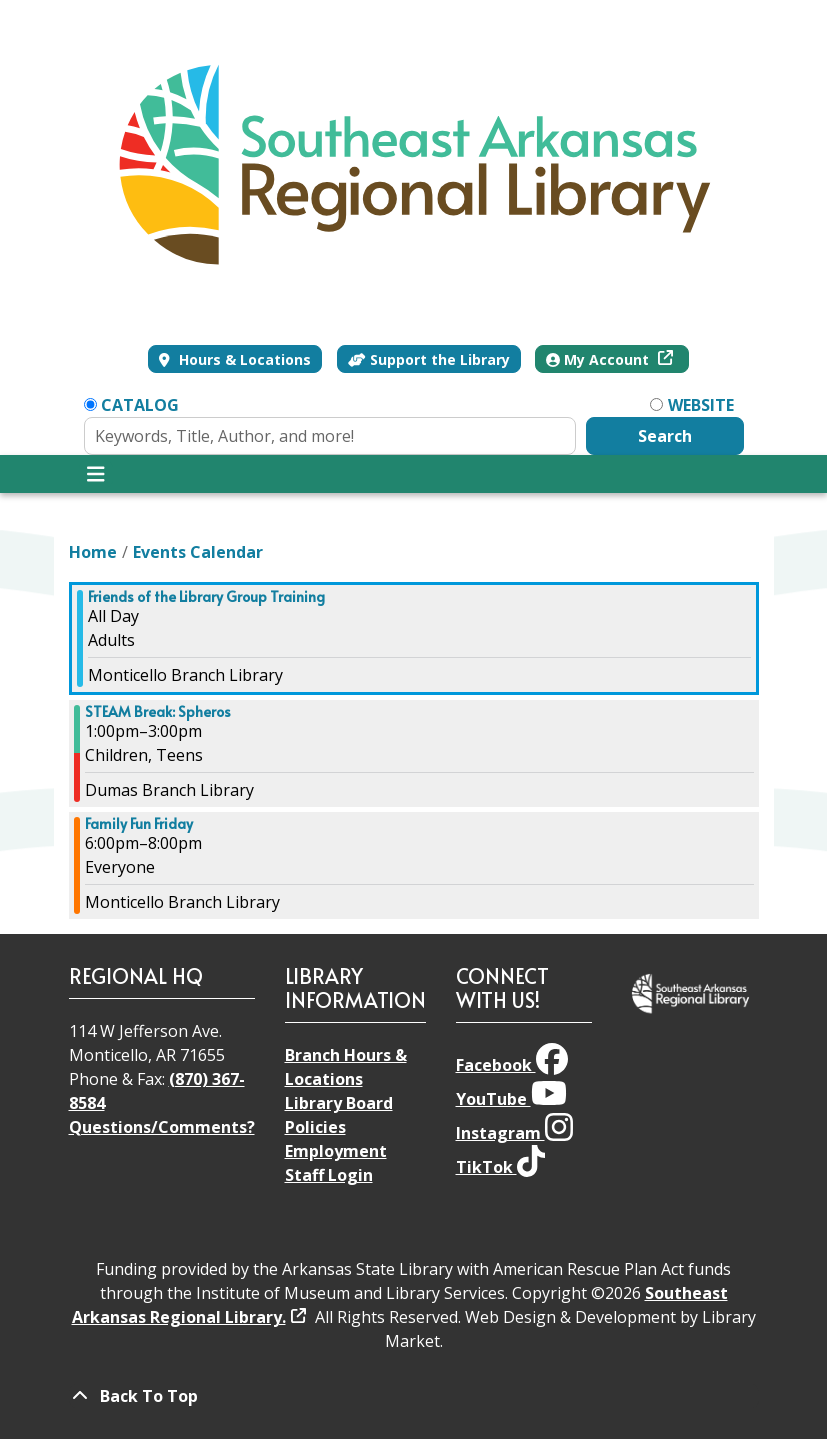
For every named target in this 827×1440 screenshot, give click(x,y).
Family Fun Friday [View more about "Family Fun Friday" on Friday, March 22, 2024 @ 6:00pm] (139, 824)
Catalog (140, 405)
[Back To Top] (414, 1396)
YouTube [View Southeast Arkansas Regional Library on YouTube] (511, 1099)
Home (93, 552)
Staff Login (329, 1175)
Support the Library (429, 359)
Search (665, 436)
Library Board (339, 1103)
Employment (336, 1151)
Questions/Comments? (162, 1127)
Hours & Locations (243, 359)
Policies (315, 1127)
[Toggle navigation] (96, 474)
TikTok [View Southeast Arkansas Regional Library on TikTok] (500, 1167)
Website (701, 405)
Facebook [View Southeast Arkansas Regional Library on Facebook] (512, 1065)
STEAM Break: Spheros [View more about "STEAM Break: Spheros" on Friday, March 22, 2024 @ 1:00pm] (158, 712)
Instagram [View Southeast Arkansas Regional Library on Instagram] (514, 1133)
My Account (599, 359)
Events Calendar (198, 552)
